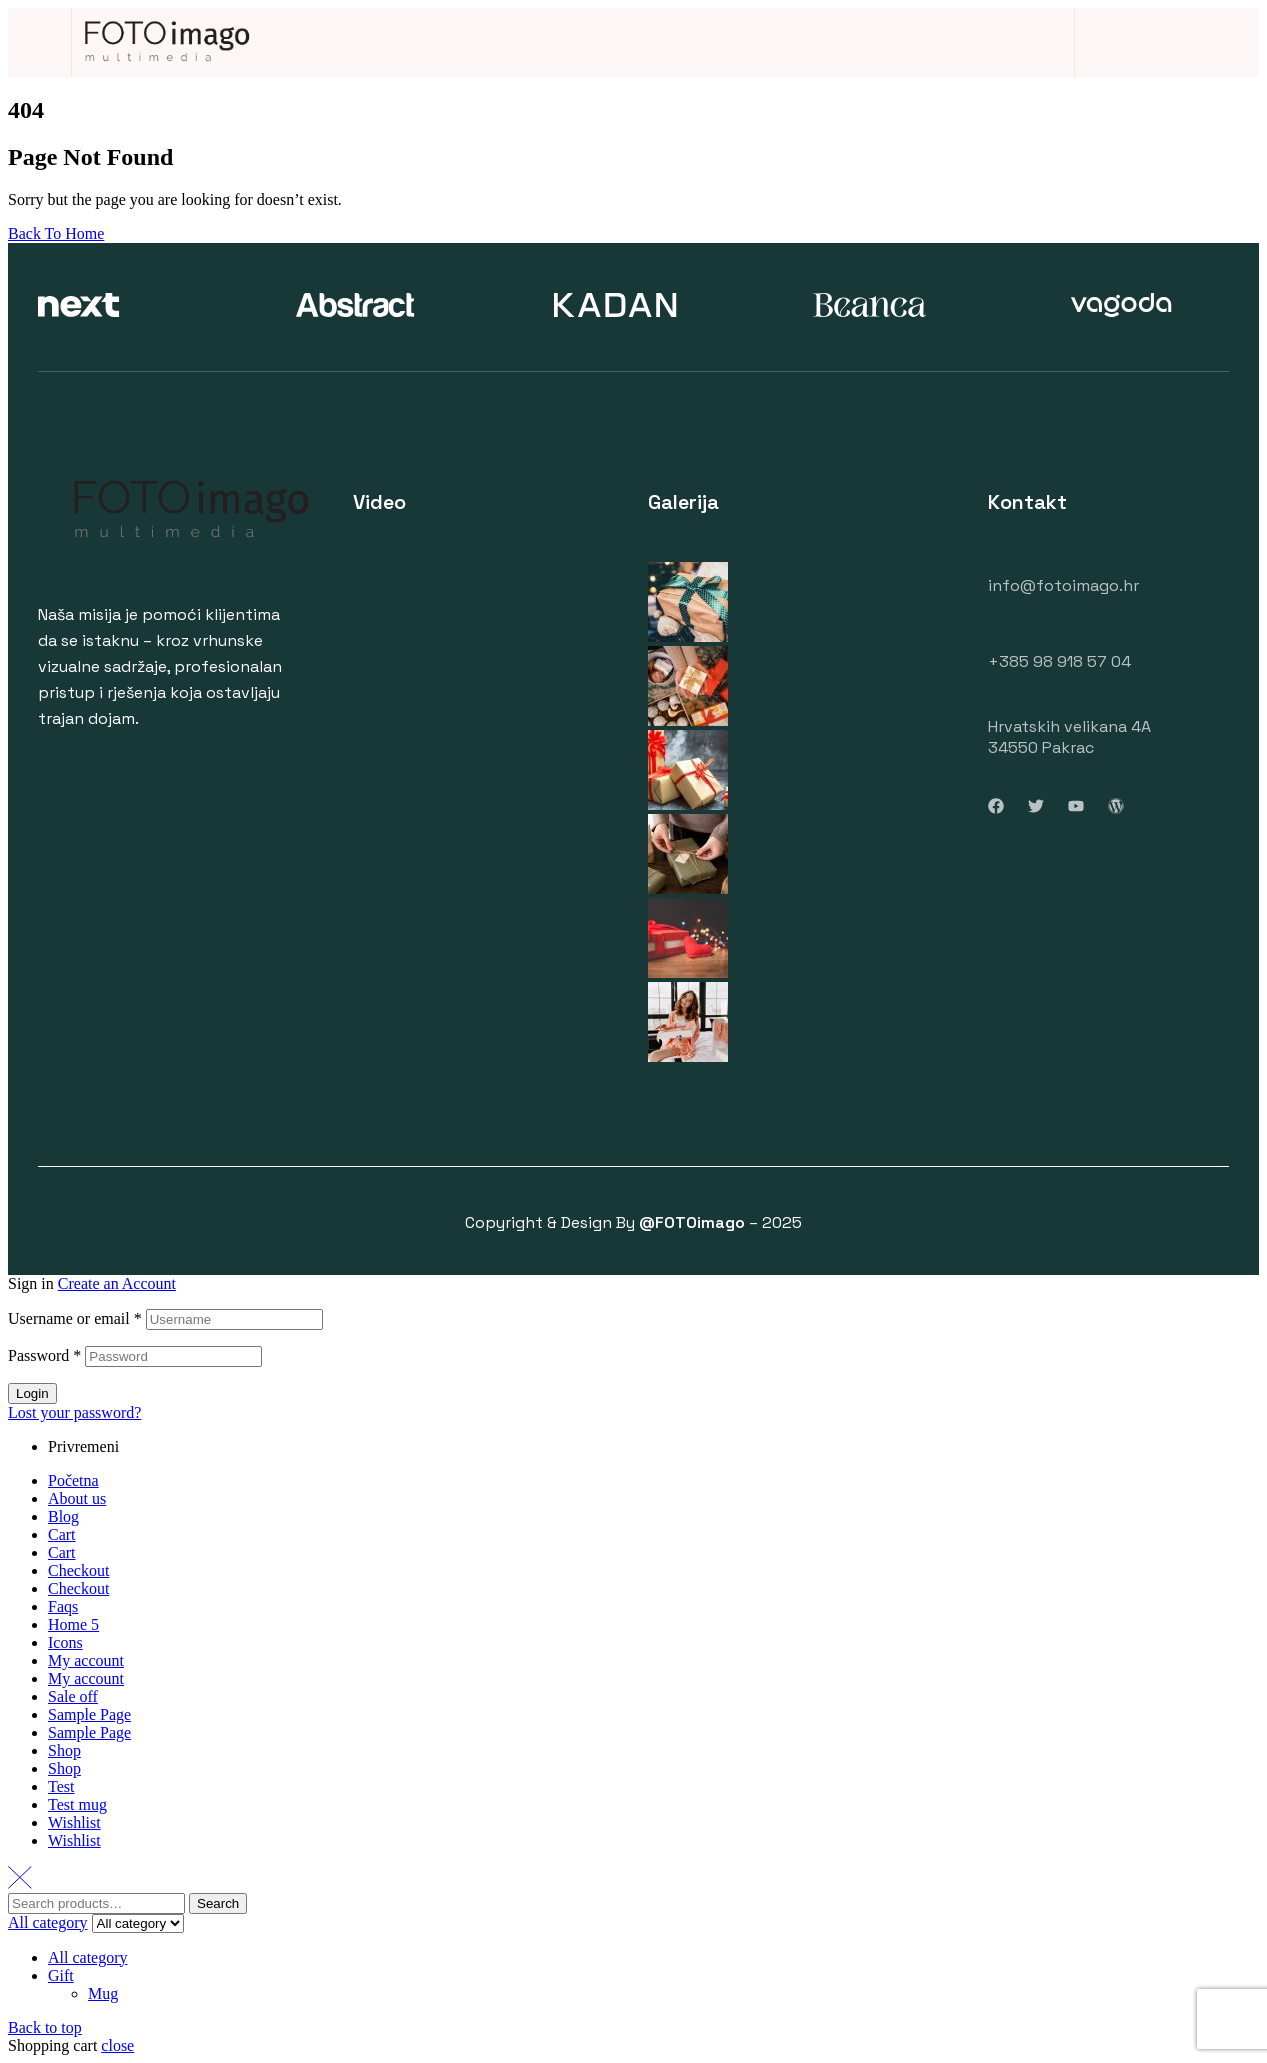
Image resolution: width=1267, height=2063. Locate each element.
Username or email (75, 1318)
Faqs (63, 1606)
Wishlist (74, 1822)
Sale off (73, 1696)
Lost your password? (74, 1412)
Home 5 (73, 1624)
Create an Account (117, 1283)
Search (218, 1903)
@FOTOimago (692, 1222)
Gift (61, 1975)
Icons (65, 1642)
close (117, 2045)
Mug (103, 1993)
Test (61, 1786)
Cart (62, 1534)
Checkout (78, 1570)
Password (44, 1355)
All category (88, 1957)
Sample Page (89, 1714)
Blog (63, 1516)
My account (86, 1660)
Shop (64, 1750)
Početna (73, 1480)
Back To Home (56, 233)
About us (77, 1498)
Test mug (77, 1804)
